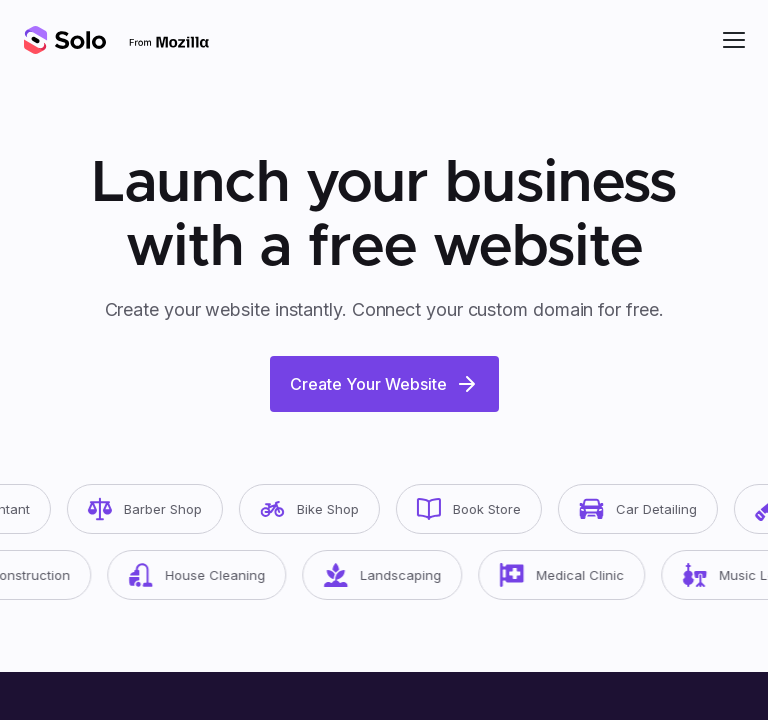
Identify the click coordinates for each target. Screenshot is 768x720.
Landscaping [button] (392, 575)
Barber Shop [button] (154, 509)
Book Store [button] (478, 509)
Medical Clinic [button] (571, 575)
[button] (734, 40)
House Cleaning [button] (206, 575)
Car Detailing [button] (647, 509)
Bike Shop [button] (318, 509)
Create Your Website (384, 384)
